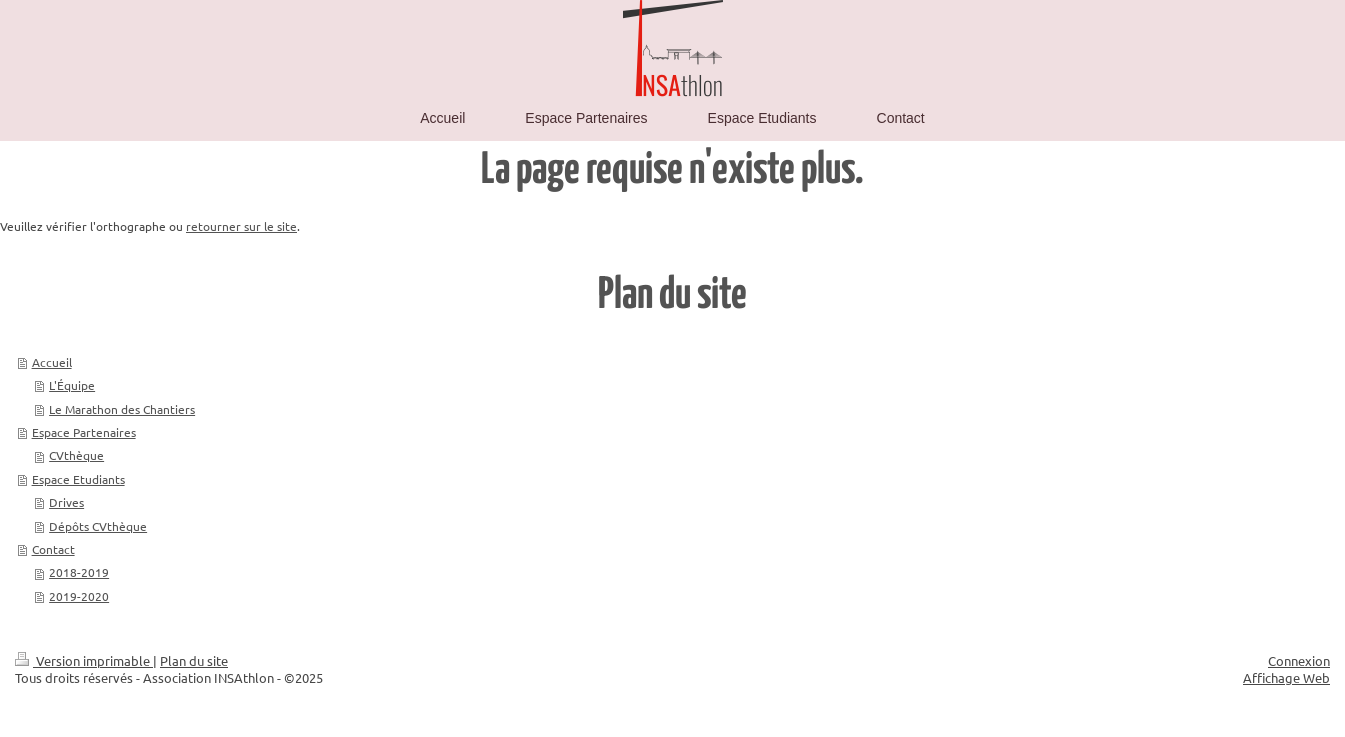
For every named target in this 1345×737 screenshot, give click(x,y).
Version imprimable (84, 660)
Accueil (52, 362)
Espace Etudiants (78, 479)
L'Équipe (72, 385)
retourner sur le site (241, 226)
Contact (53, 549)
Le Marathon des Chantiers (122, 409)
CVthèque (76, 455)
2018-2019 (79, 572)
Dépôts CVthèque (98, 526)
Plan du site (194, 660)
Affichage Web (1286, 677)
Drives (66, 502)
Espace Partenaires (84, 432)
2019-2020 (79, 596)
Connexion (1299, 660)
